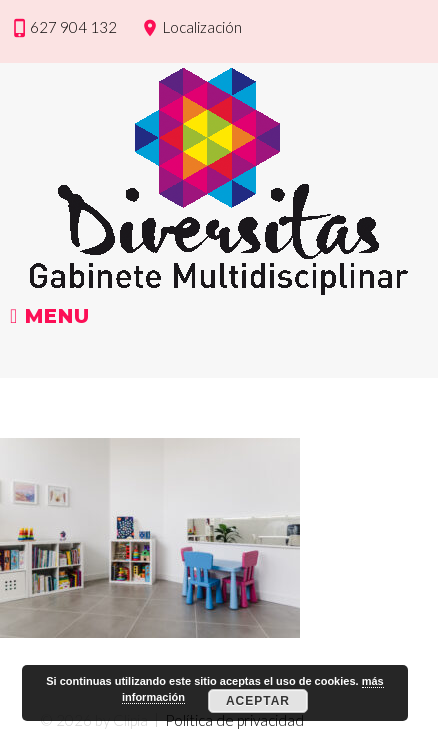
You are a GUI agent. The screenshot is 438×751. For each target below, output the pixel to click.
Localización (202, 27)
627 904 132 (73, 27)
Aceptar (258, 701)
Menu (50, 317)
